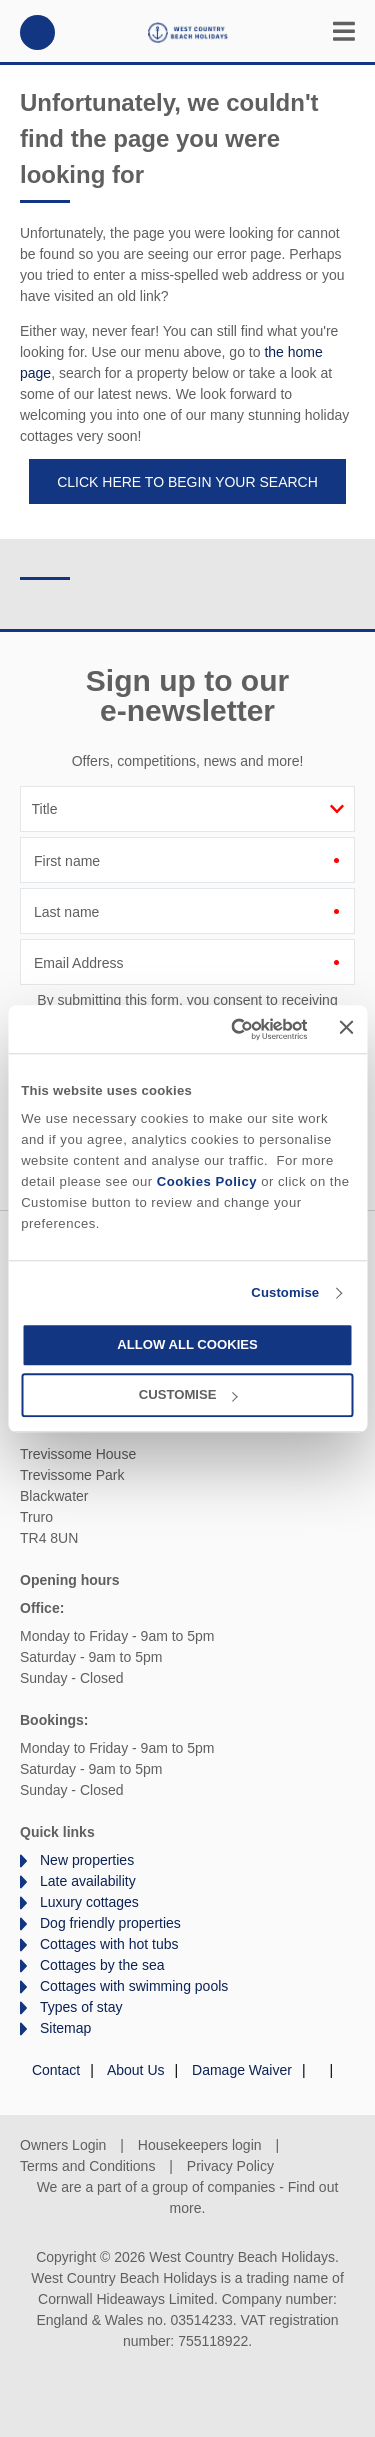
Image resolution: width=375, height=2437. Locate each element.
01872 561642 (37, 32)
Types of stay (81, 2007)
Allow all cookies (187, 1345)
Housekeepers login (200, 2145)
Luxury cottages (89, 1902)
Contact (56, 2070)
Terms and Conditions (87, 2166)
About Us (136, 2070)
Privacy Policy (230, 2166)
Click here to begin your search (187, 482)
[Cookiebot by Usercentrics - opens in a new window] (229, 1029)
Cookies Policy (207, 1181)
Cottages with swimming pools (134, 1986)
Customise (285, 1292)
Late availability (88, 1881)
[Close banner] (347, 1028)
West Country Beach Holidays (188, 32)
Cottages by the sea (102, 1965)
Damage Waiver (242, 2070)
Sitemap (65, 2028)
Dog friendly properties (110, 1923)
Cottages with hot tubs (109, 1944)
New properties (87, 1860)
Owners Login (63, 2145)
